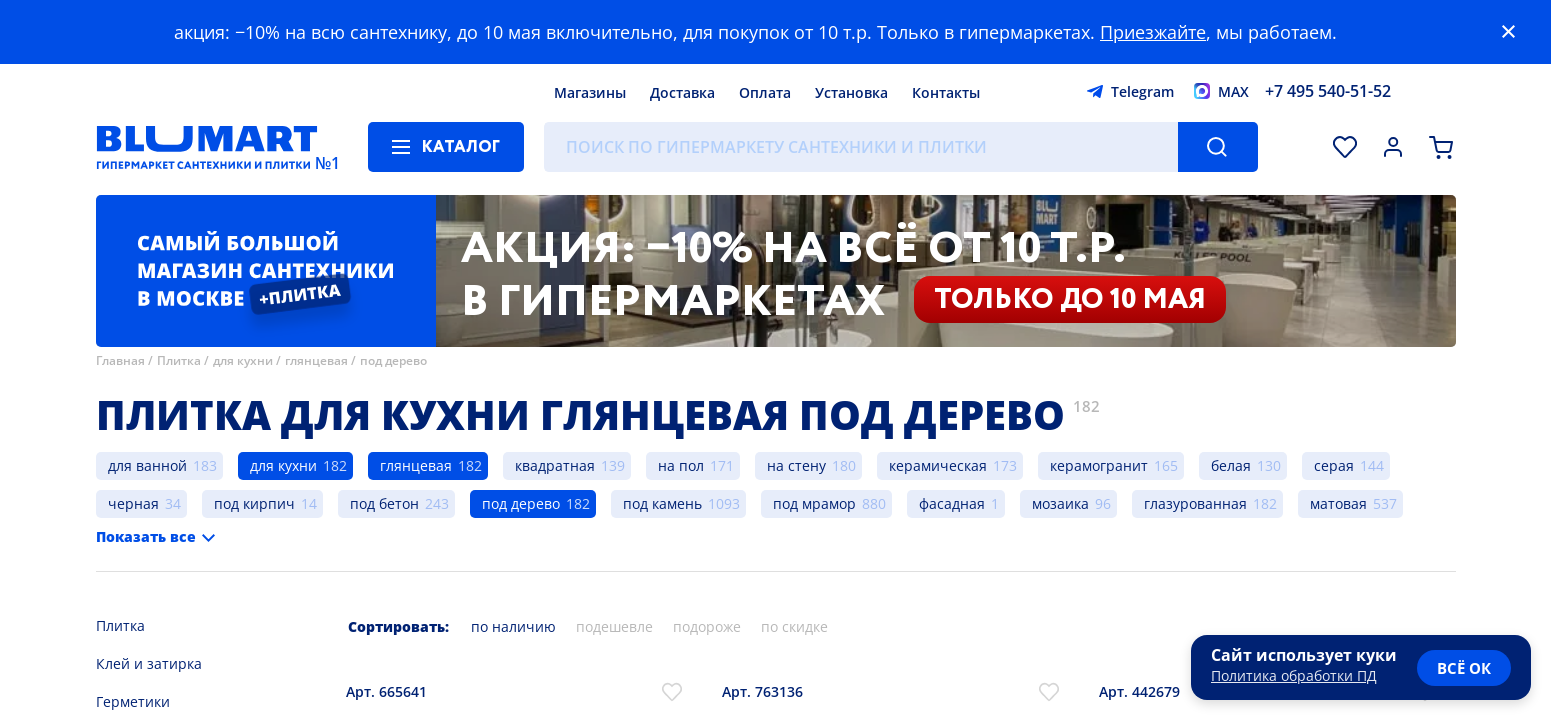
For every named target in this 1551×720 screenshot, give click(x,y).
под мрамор (814, 503)
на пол (681, 465)
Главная (120, 360)
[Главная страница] (207, 147)
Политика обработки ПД (1294, 675)
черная (133, 503)
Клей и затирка (149, 663)
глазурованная (1195, 503)
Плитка (179, 360)
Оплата (765, 92)
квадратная (555, 465)
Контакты (946, 92)
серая (1334, 465)
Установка (851, 92)
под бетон (384, 503)
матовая (1338, 503)
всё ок (1464, 668)
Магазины (590, 92)
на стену (796, 465)
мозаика (1060, 503)
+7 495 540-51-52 (1328, 91)
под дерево (393, 360)
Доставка (682, 92)
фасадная (952, 503)
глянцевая (316, 360)
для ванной (147, 465)
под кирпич (254, 503)
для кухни (243, 360)
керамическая (938, 465)
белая (1231, 465)
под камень (662, 503)
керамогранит (1099, 465)
